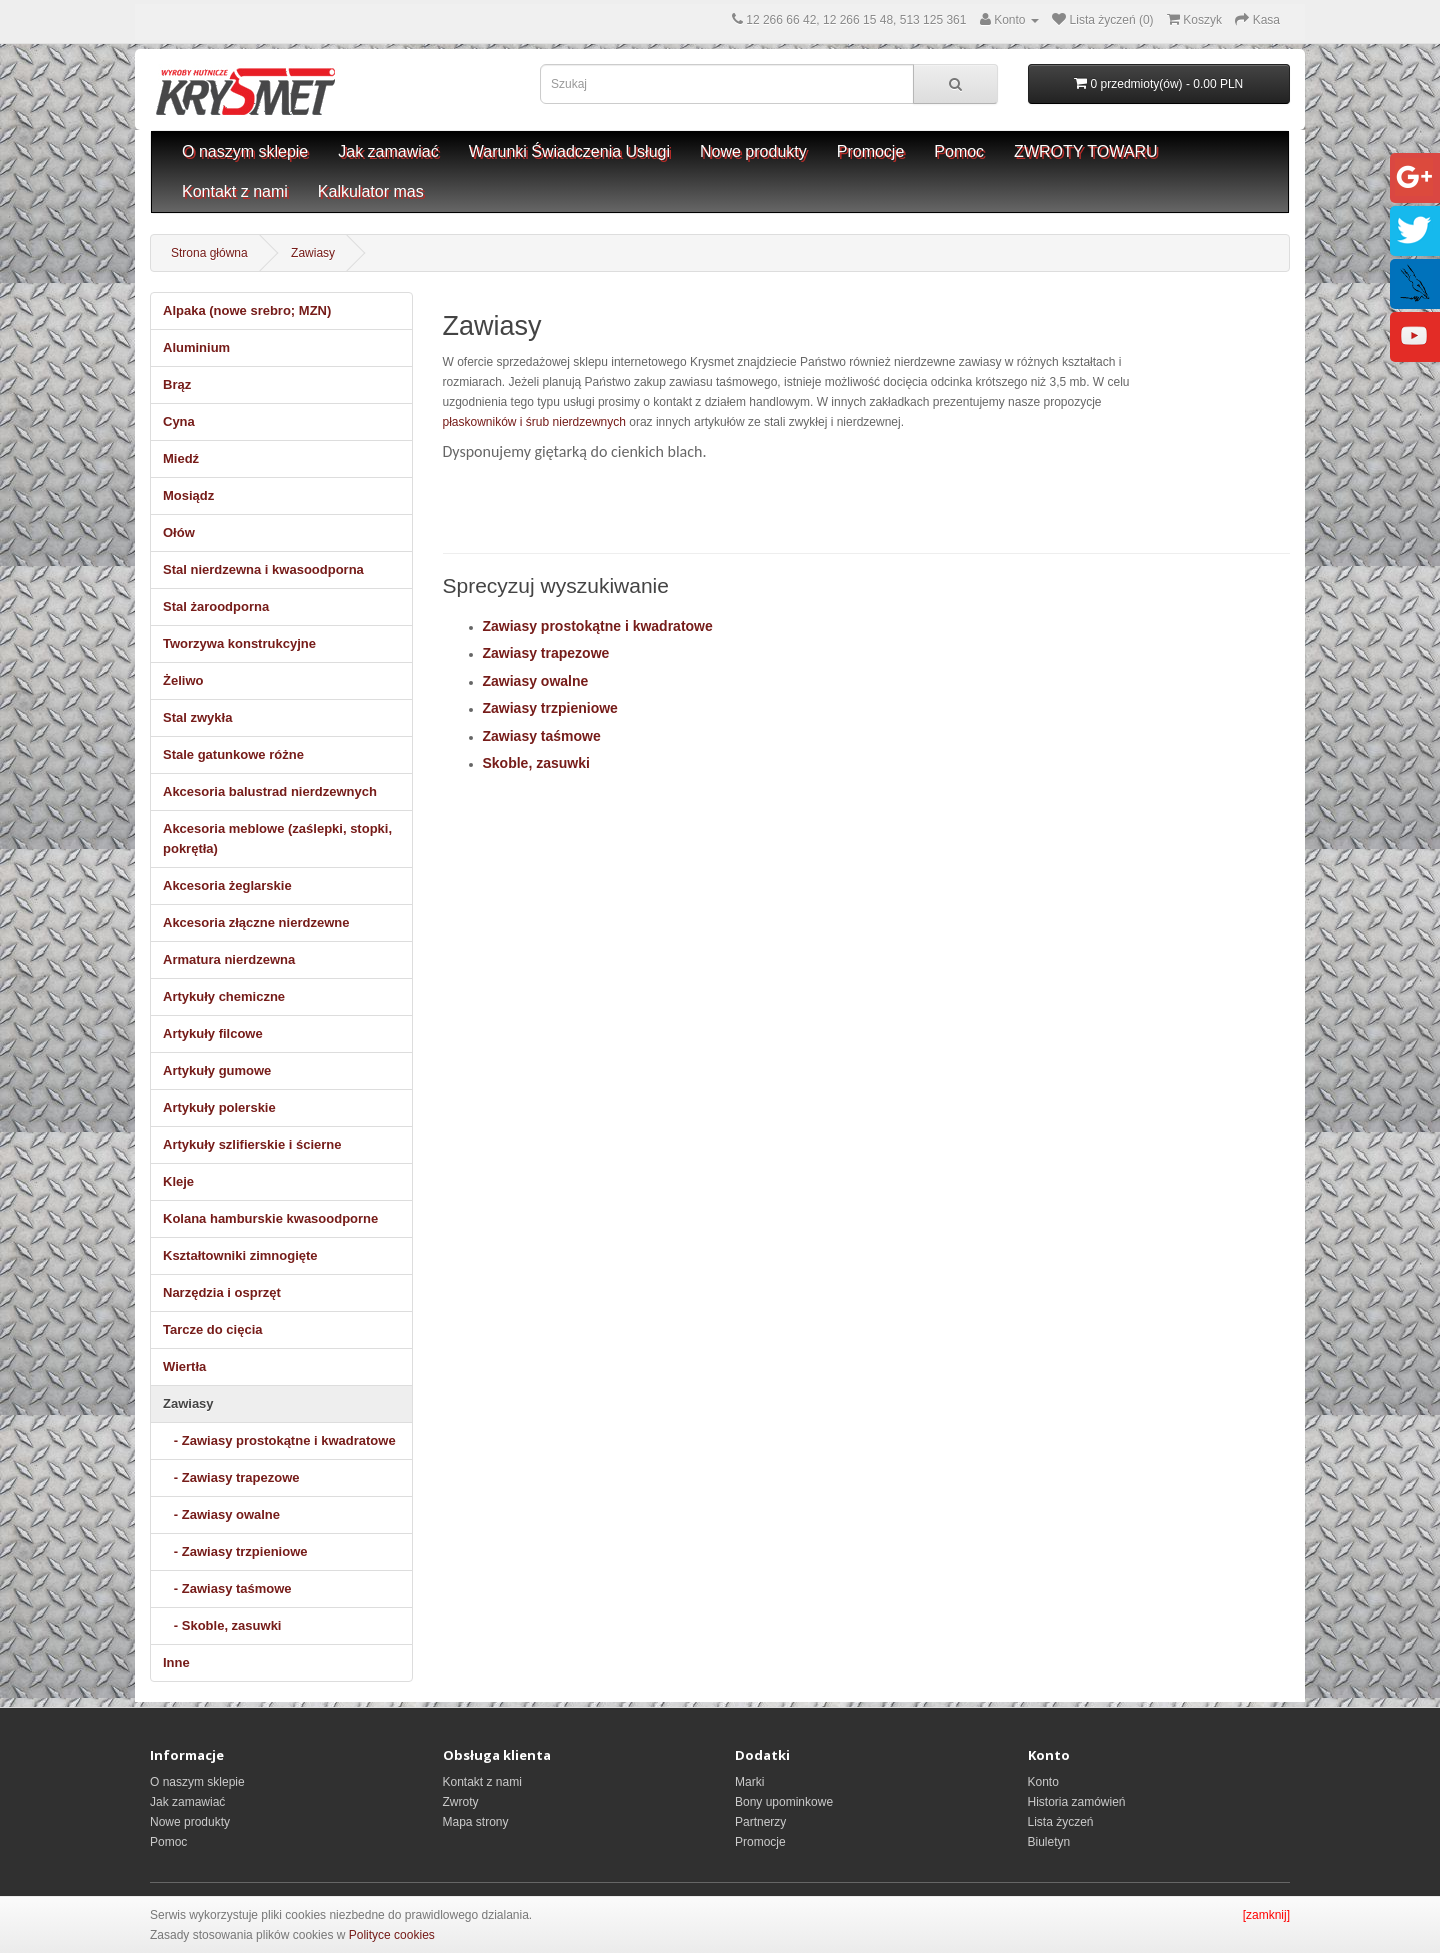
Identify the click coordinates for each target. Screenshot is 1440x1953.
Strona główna (209, 253)
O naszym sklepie (245, 151)
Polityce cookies (392, 1935)
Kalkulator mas (371, 191)
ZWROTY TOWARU (1085, 151)
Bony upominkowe (784, 1802)
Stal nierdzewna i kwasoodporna (263, 569)
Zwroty (461, 1802)
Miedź (181, 458)
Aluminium (196, 347)
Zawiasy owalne (536, 681)
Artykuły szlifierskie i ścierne (252, 1144)
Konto (1043, 1782)
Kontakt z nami (235, 191)
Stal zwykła (197, 717)
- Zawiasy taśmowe (227, 1588)
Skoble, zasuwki (536, 763)
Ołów (179, 532)
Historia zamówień (1077, 1802)
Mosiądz (188, 495)
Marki (749, 1782)
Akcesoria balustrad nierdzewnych (270, 791)
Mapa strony (476, 1822)
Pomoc (959, 151)
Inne (176, 1662)
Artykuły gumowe (217, 1070)
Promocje (871, 151)
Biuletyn (1049, 1842)
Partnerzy (760, 1822)
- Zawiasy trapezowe (231, 1477)
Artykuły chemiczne (224, 996)
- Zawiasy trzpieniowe (235, 1551)
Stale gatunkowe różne (233, 754)
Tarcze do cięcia (212, 1329)
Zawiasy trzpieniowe (550, 708)
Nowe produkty (753, 151)
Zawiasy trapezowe (546, 653)
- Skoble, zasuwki (222, 1625)
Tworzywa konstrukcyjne (239, 643)
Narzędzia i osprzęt (222, 1292)
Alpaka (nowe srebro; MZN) (247, 310)
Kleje (178, 1181)
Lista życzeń (1061, 1822)
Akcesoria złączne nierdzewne (256, 922)
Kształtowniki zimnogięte (240, 1255)
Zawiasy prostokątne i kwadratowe (598, 626)
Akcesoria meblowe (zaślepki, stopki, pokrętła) (277, 838)
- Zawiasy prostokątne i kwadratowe (279, 1440)
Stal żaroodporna (216, 606)
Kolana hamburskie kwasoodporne (270, 1218)
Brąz (177, 384)
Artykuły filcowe (213, 1033)
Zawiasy (313, 253)
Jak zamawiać (388, 151)
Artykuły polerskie (219, 1107)
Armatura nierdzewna (229, 959)
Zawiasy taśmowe (542, 736)
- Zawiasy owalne (221, 1514)
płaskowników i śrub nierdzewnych (534, 422)
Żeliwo (183, 680)
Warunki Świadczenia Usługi (569, 151)
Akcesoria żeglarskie (227, 885)
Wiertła (184, 1366)
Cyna (179, 421)
